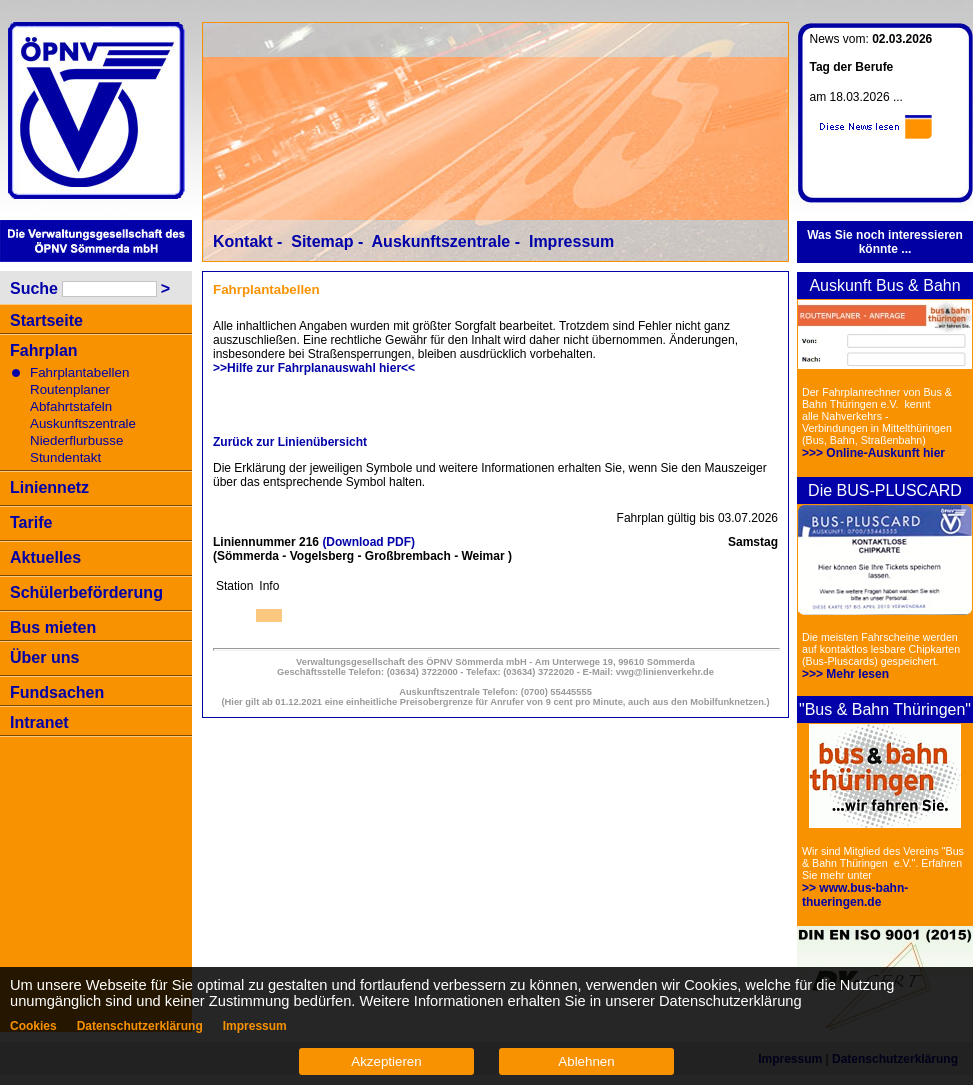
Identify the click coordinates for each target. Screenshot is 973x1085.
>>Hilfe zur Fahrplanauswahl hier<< (314, 368)
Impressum (571, 241)
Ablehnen (586, 1061)
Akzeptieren (386, 1061)
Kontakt (243, 241)
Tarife (31, 522)
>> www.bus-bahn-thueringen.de (855, 895)
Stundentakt (65, 457)
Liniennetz (49, 487)
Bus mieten (53, 627)
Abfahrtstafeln (71, 406)
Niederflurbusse (76, 440)
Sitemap (322, 241)
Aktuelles (45, 557)
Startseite (46, 320)
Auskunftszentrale (83, 423)
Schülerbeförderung (86, 592)
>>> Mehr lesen (845, 674)
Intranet (39, 722)
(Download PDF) (368, 542)
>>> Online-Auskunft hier (873, 453)
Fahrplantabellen (79, 372)
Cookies (33, 1026)
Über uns (44, 657)
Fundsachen (57, 692)
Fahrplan (44, 350)
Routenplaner (70, 389)
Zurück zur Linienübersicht (290, 442)
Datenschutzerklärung (140, 1026)
